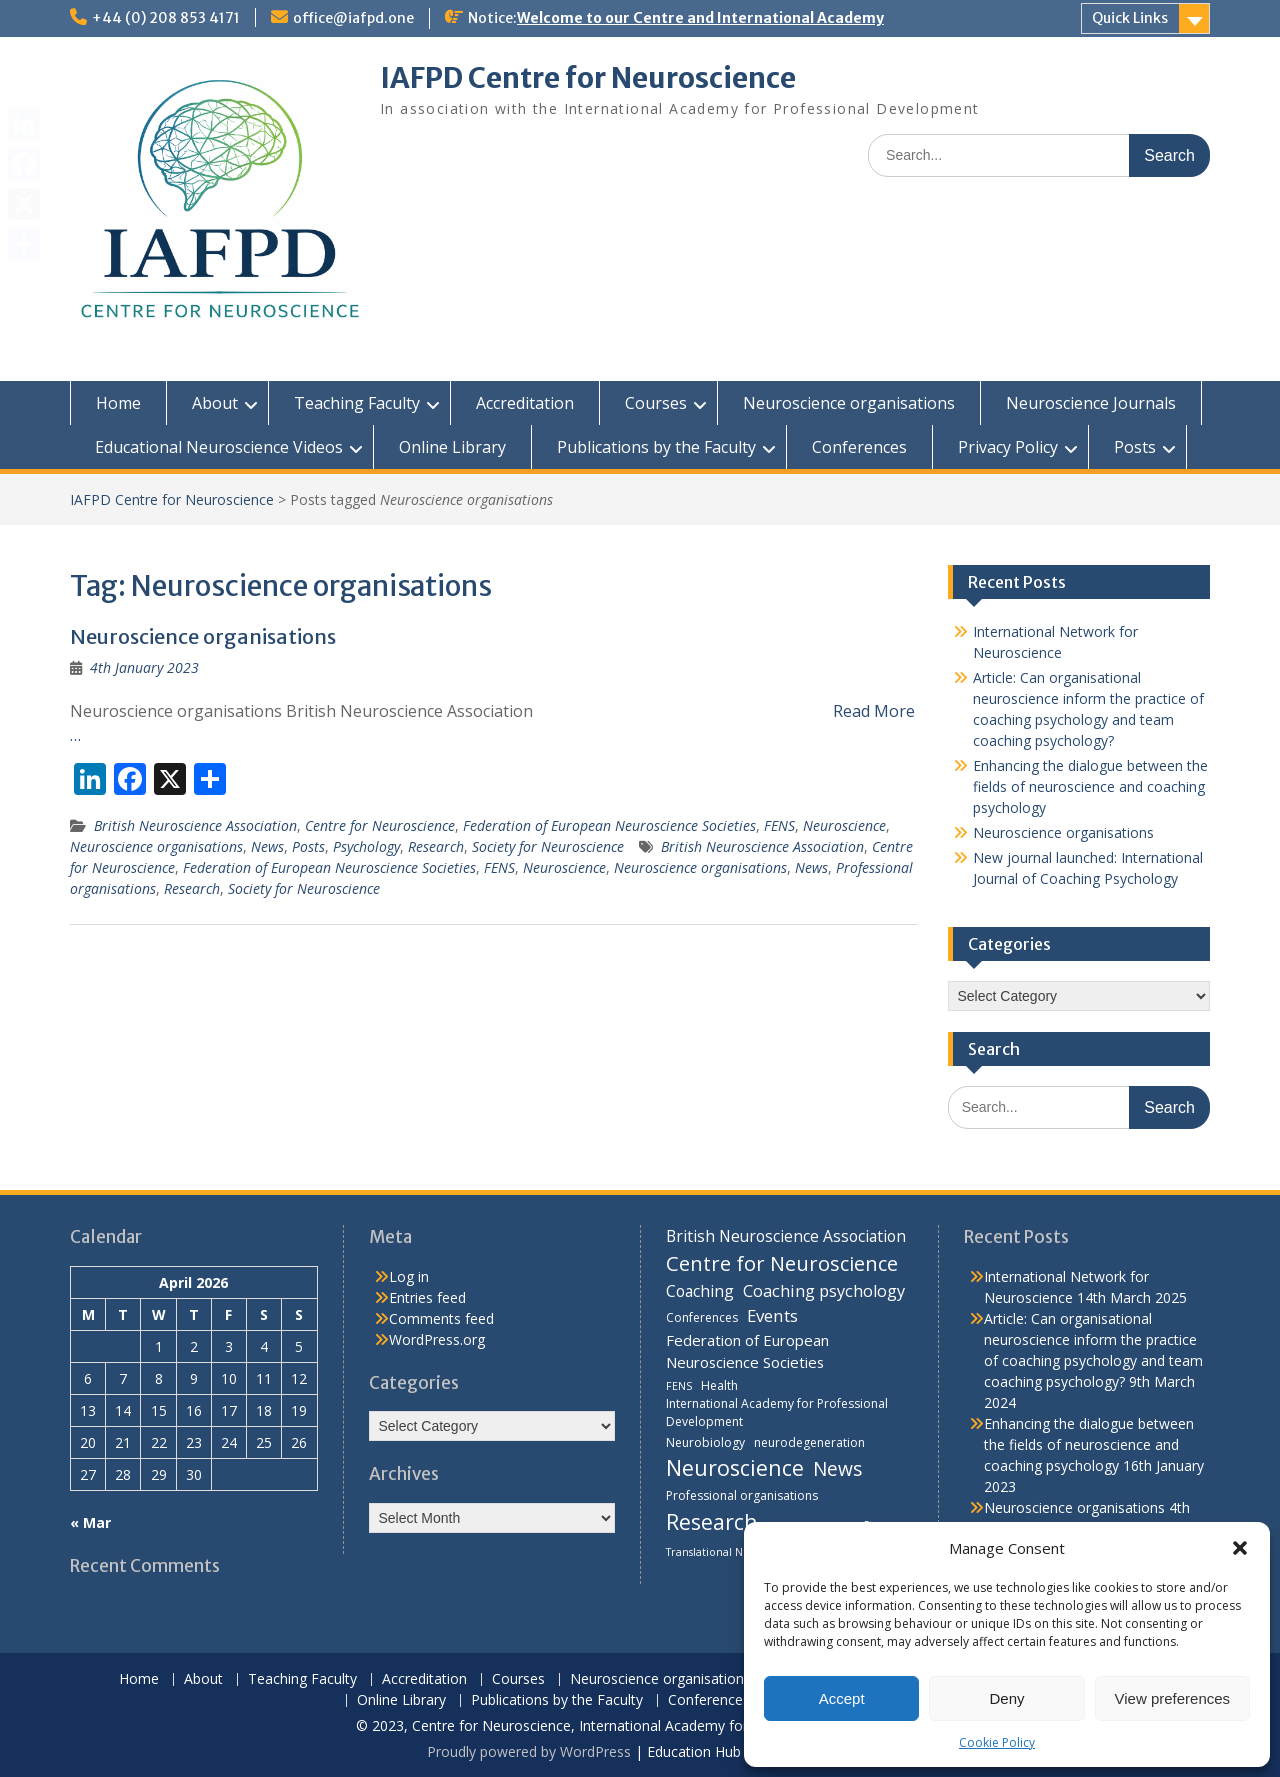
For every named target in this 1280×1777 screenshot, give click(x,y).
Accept (842, 1698)
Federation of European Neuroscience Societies (609, 825)
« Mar (90, 1522)
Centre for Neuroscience (380, 825)
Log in (409, 1276)
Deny (1006, 1698)
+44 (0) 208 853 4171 (166, 18)
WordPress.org (437, 1339)
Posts (1135, 447)
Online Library (452, 447)
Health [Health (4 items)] (719, 1385)
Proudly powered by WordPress (529, 1751)
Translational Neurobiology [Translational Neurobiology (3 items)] (736, 1552)
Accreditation (525, 403)
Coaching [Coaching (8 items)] (700, 1291)
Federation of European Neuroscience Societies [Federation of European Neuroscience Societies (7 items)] (747, 1351)
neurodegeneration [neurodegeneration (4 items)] (809, 1442)
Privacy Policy (1008, 447)
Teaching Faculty (357, 403)
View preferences (1173, 1698)
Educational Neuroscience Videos (219, 447)
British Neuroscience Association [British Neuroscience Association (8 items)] (786, 1236)
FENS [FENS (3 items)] (679, 1386)
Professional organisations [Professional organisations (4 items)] (742, 1495)
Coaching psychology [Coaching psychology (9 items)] (824, 1291)
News (267, 846)
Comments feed (441, 1318)
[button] (1240, 1548)
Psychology (366, 846)
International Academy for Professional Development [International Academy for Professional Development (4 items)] (777, 1412)
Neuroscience (844, 825)
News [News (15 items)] (837, 1468)
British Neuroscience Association (195, 825)
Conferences (859, 447)
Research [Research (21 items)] (712, 1521)
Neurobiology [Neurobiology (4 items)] (705, 1442)
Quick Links (1130, 18)
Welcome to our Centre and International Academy (700, 18)
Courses (656, 403)
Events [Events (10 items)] (772, 1315)
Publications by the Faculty (656, 447)
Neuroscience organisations (849, 403)
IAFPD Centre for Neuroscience (588, 78)
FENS (779, 825)
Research (436, 846)
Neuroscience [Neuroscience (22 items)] (735, 1467)
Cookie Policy (997, 1742)
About (215, 403)
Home (118, 403)
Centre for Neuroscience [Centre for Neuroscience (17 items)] (782, 1263)
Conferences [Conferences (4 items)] (702, 1317)
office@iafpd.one (353, 18)
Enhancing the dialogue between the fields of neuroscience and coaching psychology (1090, 786)
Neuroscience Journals (1091, 403)
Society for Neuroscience (548, 846)
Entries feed (427, 1297)
